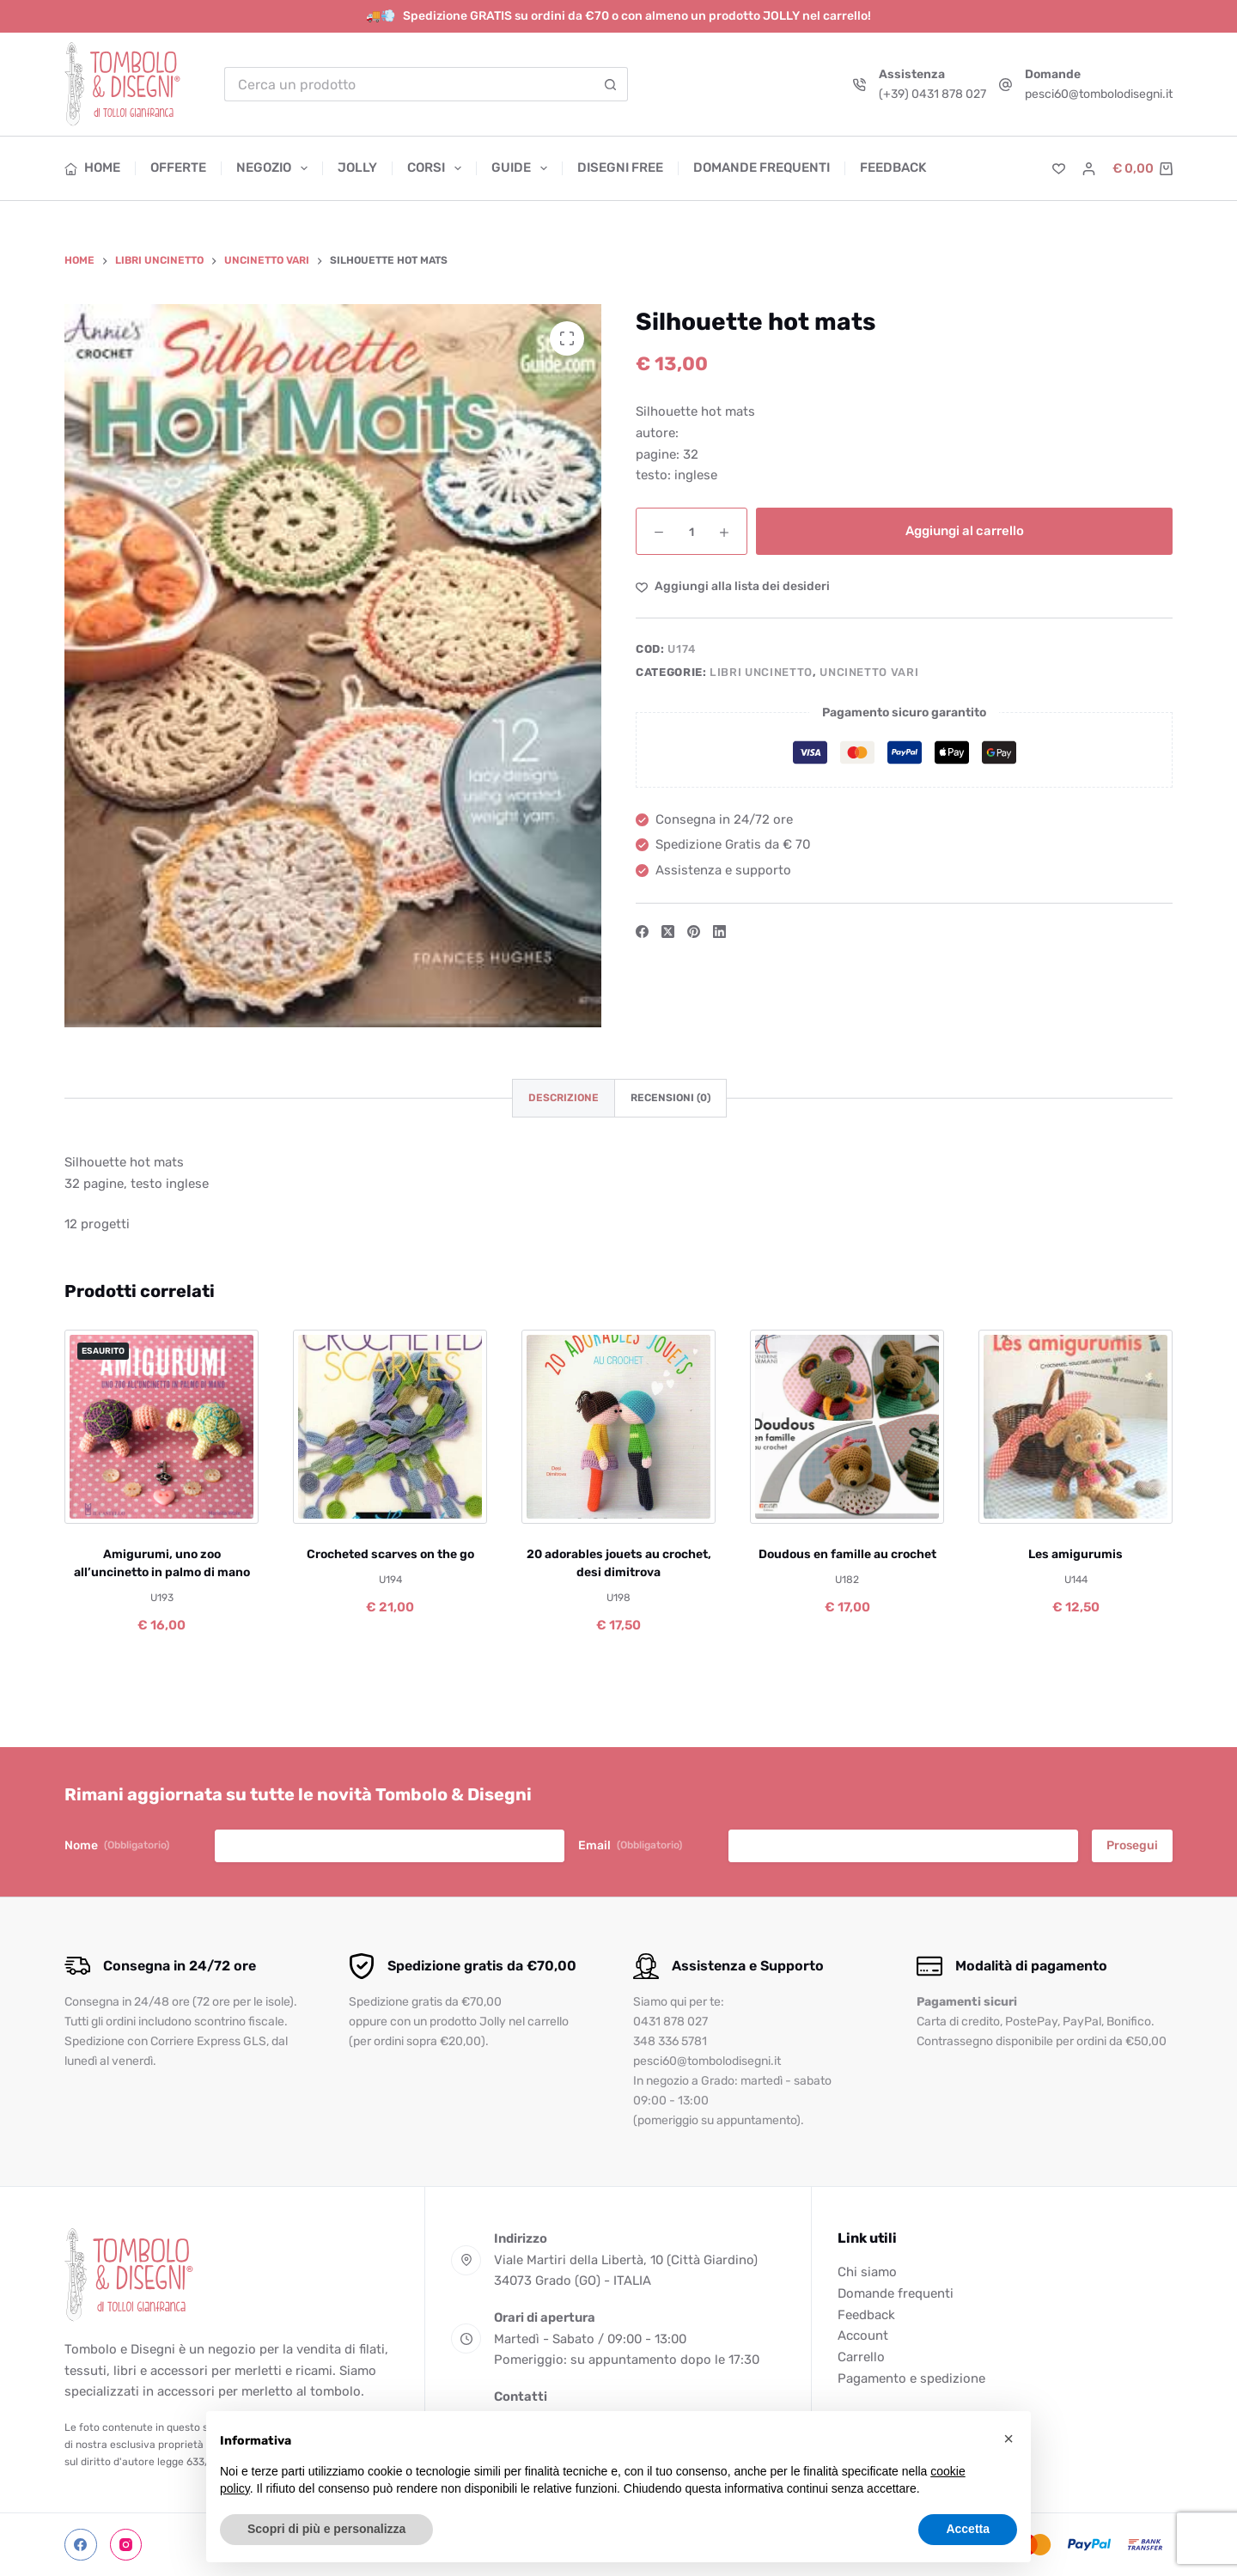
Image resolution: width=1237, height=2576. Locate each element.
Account (863, 2335)
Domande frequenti (761, 167)
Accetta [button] (968, 2529)
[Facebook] (642, 931)
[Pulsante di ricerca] (611, 84)
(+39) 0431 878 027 (932, 94)
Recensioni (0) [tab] (670, 1098)
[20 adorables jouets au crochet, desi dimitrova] (618, 1427)
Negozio (275, 168)
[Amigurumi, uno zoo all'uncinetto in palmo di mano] (161, 1427)
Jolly (357, 167)
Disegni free (620, 167)
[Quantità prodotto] (691, 531)
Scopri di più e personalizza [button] (326, 2529)
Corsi (437, 168)
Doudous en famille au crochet (847, 1554)
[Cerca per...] (409, 84)
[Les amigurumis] (1075, 1427)
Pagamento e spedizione (911, 2378)
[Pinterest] (693, 931)
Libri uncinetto (761, 672)
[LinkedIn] (719, 931)
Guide (522, 168)
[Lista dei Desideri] (1058, 168)
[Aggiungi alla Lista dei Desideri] (733, 586)
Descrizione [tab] (563, 1098)
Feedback (893, 167)
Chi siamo (867, 2272)
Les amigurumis (1075, 1554)
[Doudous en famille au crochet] (847, 1427)
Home (92, 167)
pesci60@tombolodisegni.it (1099, 94)
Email (630, 1846)
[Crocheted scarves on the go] (390, 1427)
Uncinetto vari (869, 672)
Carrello (861, 2357)
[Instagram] (126, 2545)
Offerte (178, 167)
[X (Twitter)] (667, 931)
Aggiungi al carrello (964, 531)
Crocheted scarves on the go (390, 1554)
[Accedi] (1088, 168)
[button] (1008, 2438)
